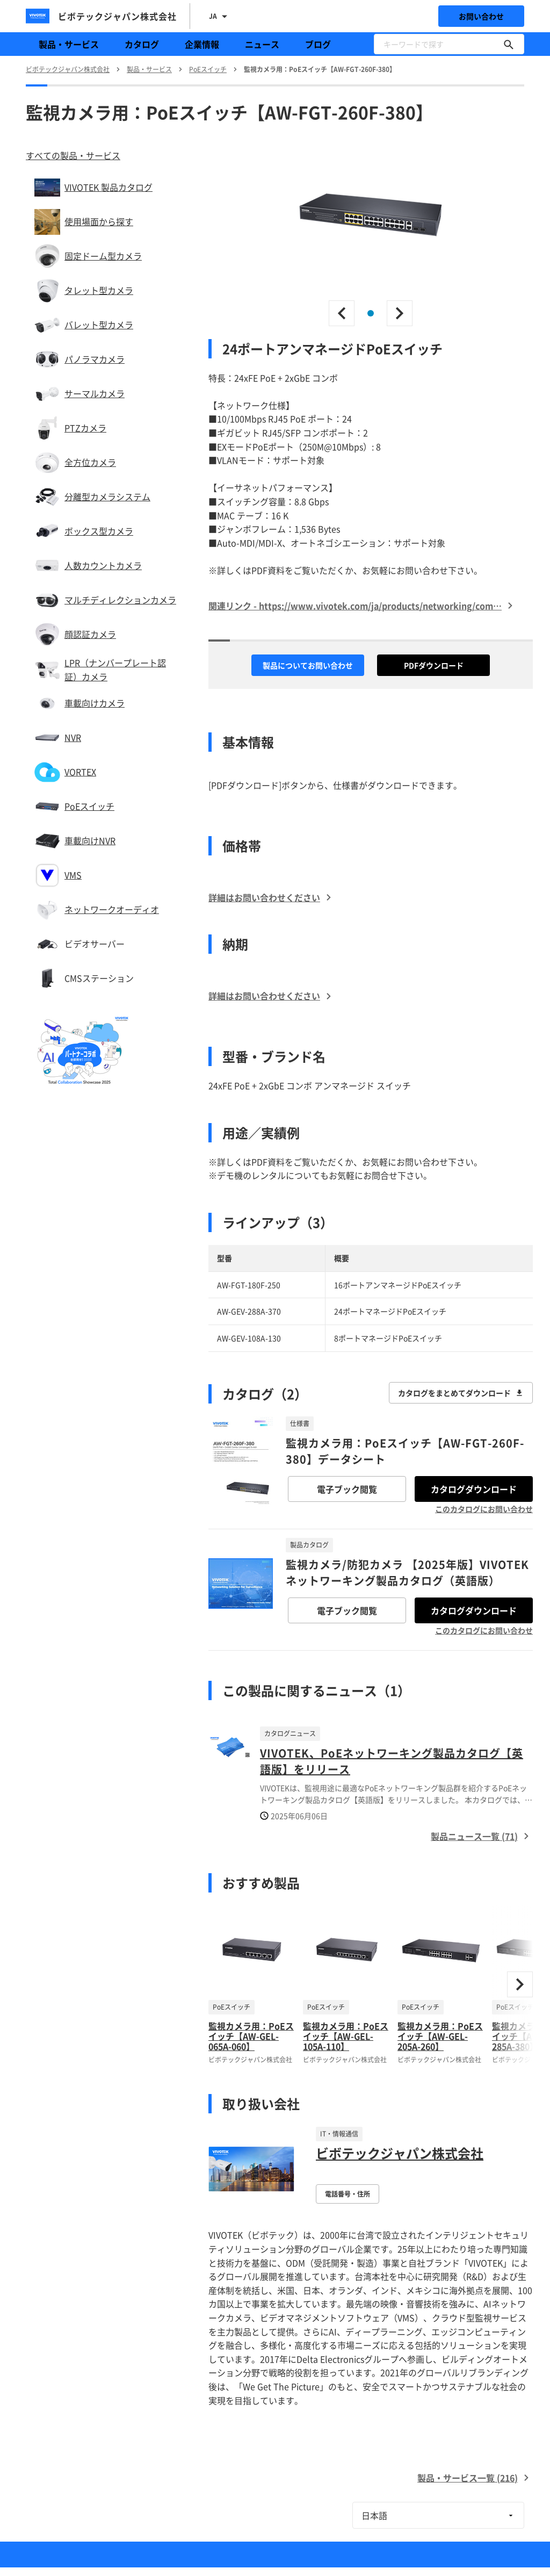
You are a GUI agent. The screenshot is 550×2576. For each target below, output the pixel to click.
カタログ (142, 44)
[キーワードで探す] (509, 44)
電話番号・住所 (347, 2194)
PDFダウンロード (434, 665)
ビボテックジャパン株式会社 (399, 2153)
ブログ (318, 44)
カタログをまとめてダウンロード (461, 1392)
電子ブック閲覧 (347, 1489)
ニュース (262, 44)
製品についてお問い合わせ (308, 665)
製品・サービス (69, 44)
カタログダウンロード (474, 1489)
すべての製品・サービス (73, 155)
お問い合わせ (481, 16)
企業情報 (202, 44)
